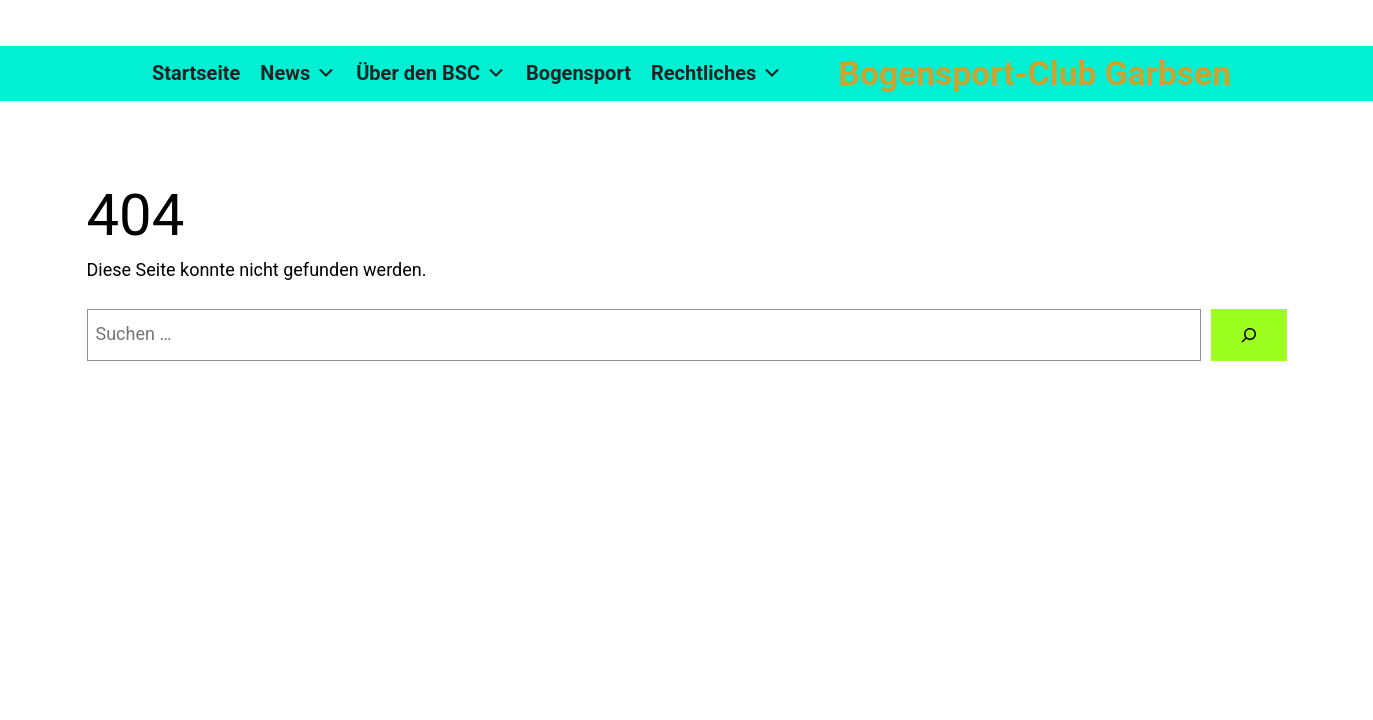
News (298, 73)
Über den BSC (431, 73)
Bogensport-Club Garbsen (1035, 73)
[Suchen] (1249, 335)
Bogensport (578, 73)
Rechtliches (716, 73)
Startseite (196, 73)
